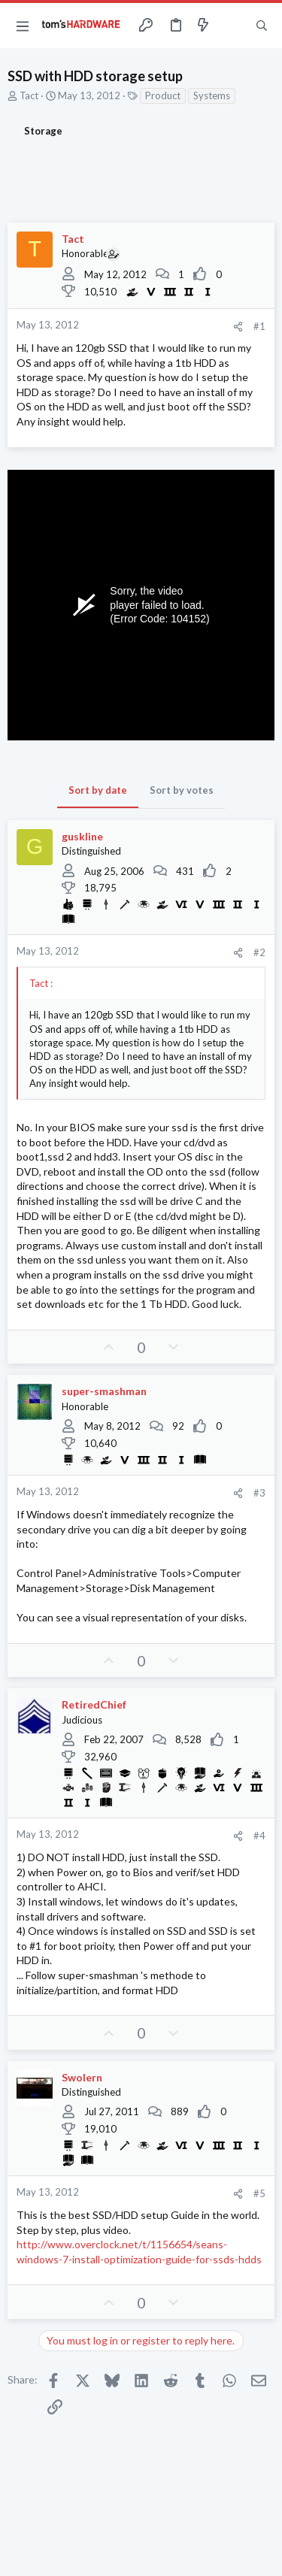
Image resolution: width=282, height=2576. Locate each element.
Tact (29, 95)
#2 (259, 952)
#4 (259, 1836)
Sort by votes (182, 790)
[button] (23, 25)
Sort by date (97, 790)
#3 (259, 1493)
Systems (211, 95)
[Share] (238, 326)
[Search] (261, 25)
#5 (259, 2193)
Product (162, 95)
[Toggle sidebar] (232, 25)
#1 (259, 326)
